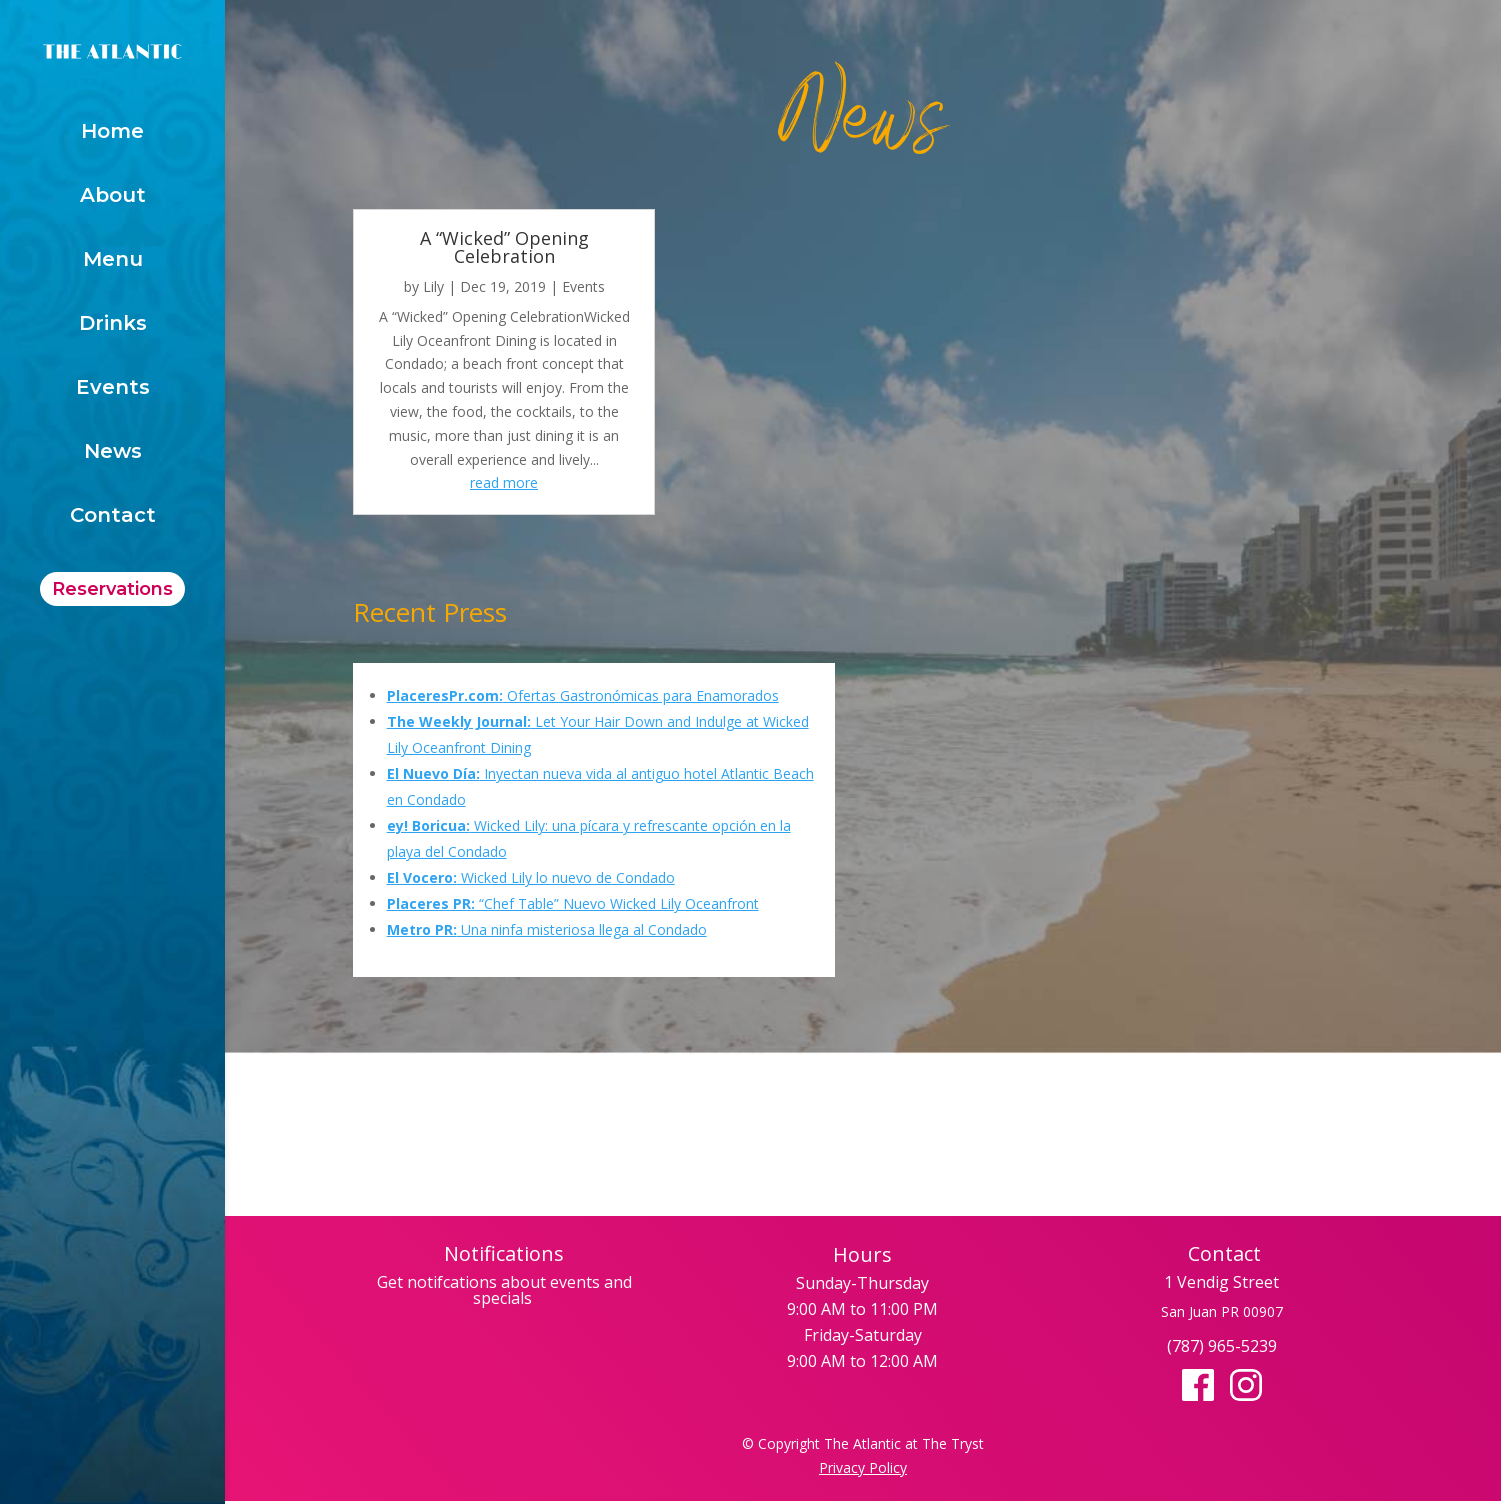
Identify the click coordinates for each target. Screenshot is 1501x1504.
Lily (433, 286)
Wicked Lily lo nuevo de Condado (531, 877)
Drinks (113, 325)
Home (112, 133)
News (113, 453)
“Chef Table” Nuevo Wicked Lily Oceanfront (573, 903)
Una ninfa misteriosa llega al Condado (547, 929)
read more (504, 482)
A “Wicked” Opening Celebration (504, 247)
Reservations (112, 589)
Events (113, 389)
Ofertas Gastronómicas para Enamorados (583, 695)
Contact (113, 517)
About (113, 197)
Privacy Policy (863, 1467)
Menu (113, 261)
